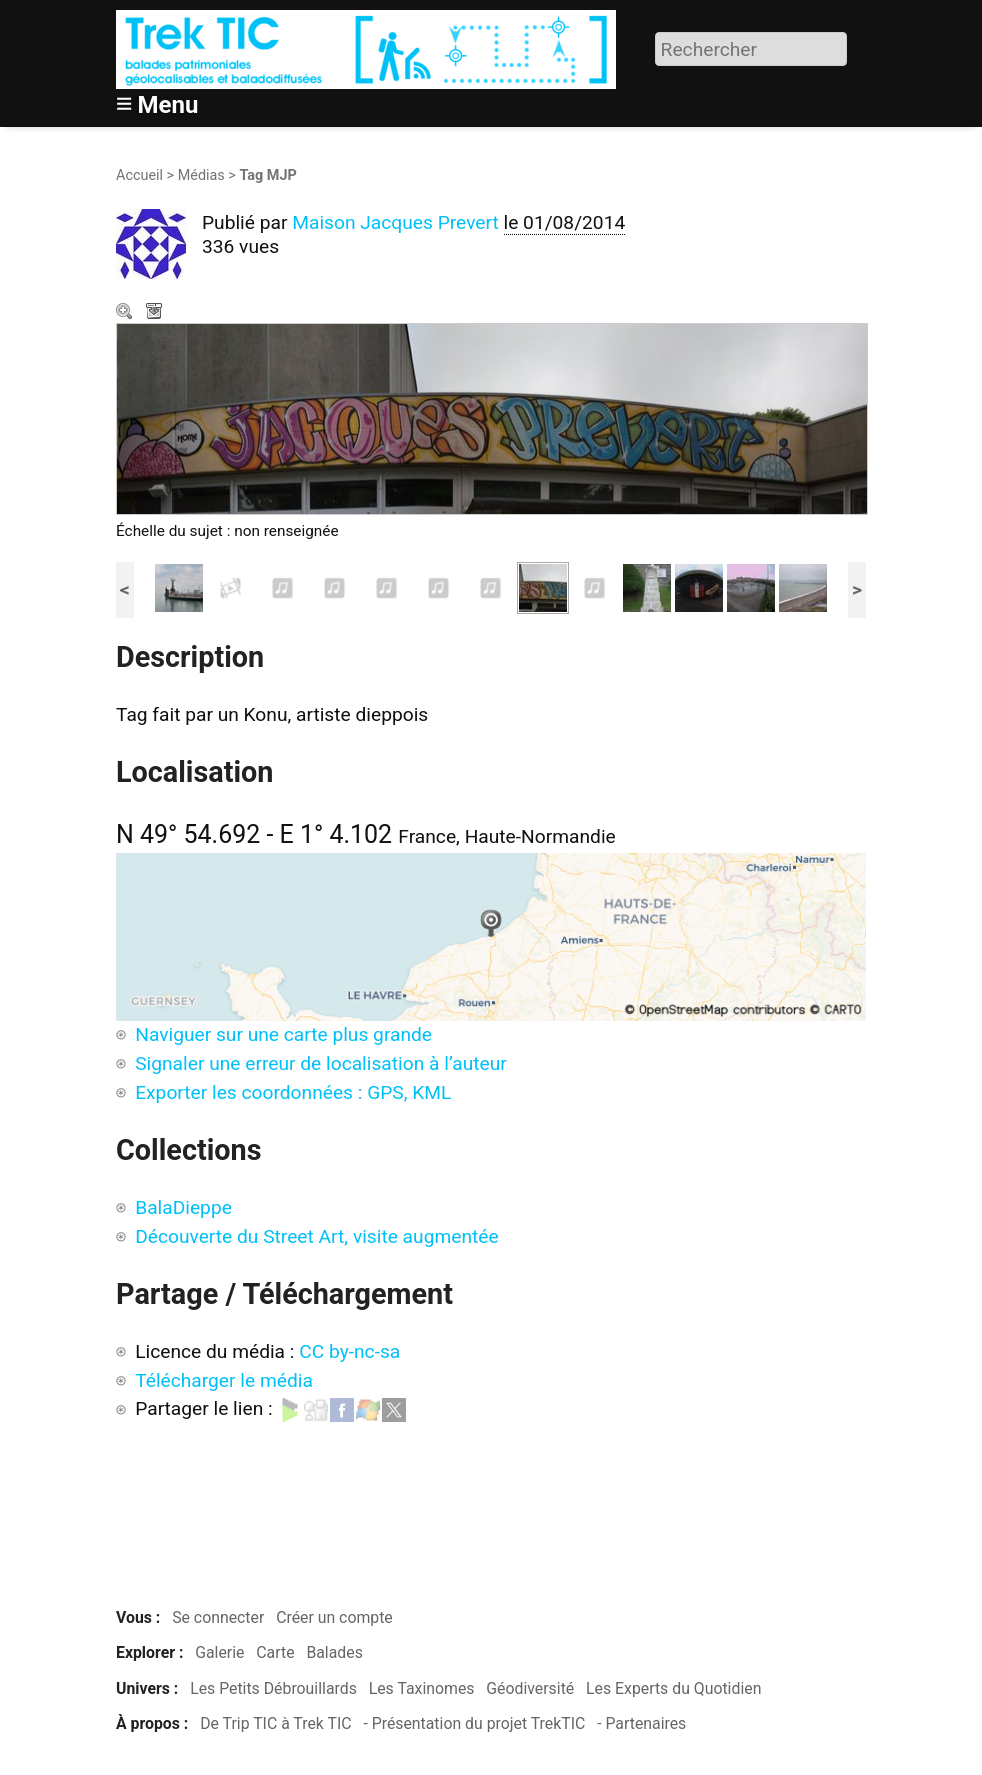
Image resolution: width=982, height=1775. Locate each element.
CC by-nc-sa (349, 1351)
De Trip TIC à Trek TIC (275, 1723)
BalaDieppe (183, 1207)
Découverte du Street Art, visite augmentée (316, 1236)
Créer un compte (334, 1617)
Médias (201, 175)
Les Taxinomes (422, 1688)
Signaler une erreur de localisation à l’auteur (321, 1063)
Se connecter (218, 1617)
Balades (334, 1652)
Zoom (126, 313)
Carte (275, 1652)
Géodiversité (530, 1688)
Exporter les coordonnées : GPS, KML (293, 1092)
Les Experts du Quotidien (673, 1688)
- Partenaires (641, 1723)
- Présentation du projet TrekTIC (474, 1723)
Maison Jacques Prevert (395, 222)
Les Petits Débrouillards (273, 1688)
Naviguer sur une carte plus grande (283, 1034)
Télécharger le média (156, 313)
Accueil (139, 175)
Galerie (219, 1652)
